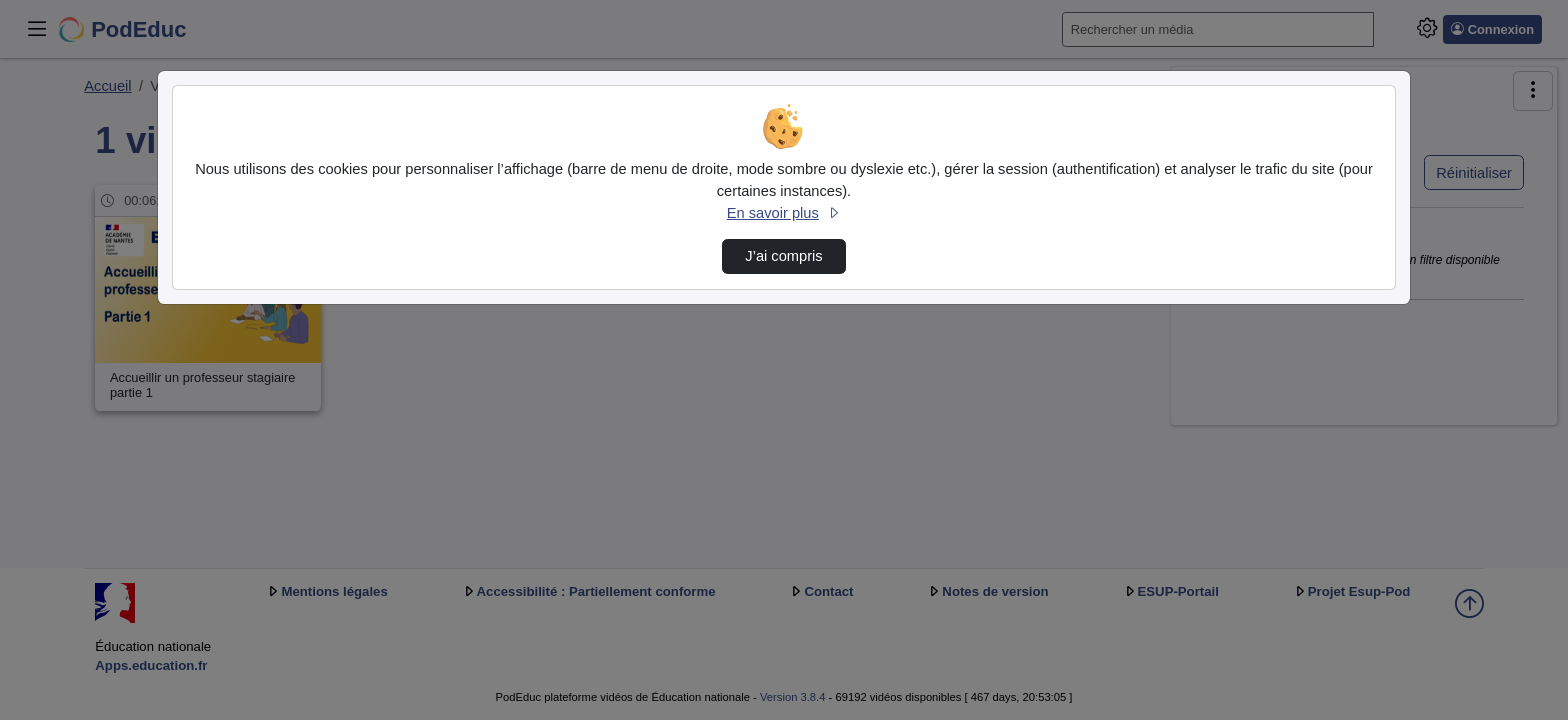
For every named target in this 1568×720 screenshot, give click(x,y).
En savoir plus (784, 213)
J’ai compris (783, 256)
